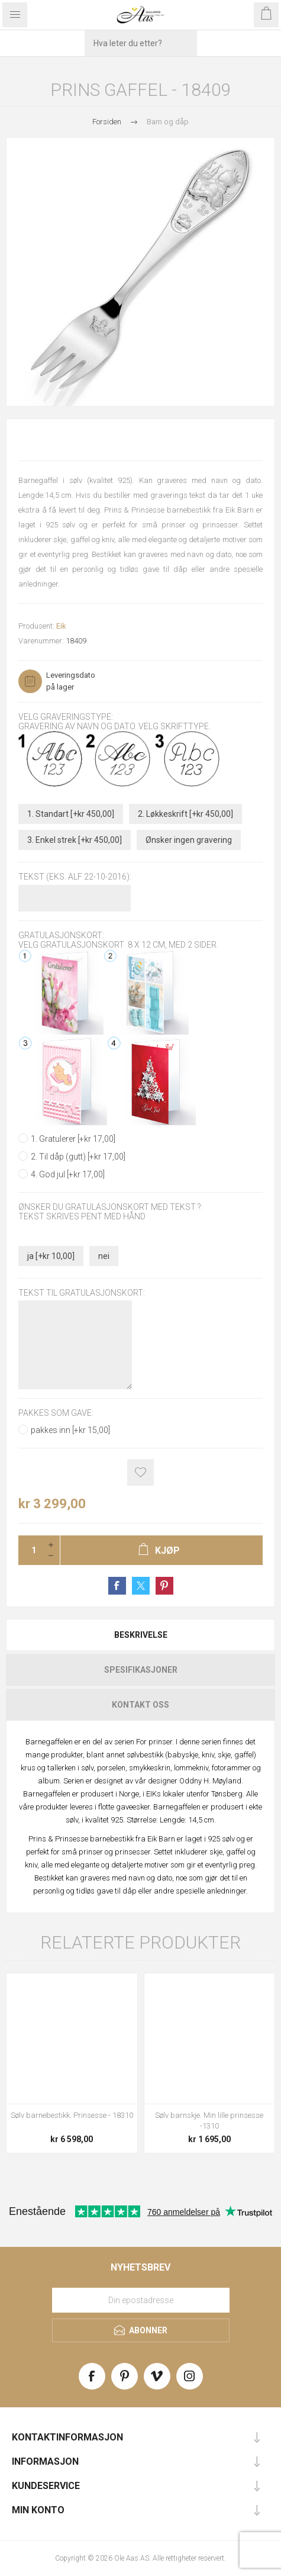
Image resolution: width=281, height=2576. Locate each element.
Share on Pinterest (164, 1586)
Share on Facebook (117, 1586)
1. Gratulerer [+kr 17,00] (73, 1139)
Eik (61, 626)
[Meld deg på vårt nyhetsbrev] (141, 2300)
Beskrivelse (140, 1635)
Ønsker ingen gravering (189, 840)
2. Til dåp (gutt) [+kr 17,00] (78, 1156)
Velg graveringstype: (65, 717)
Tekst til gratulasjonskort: (81, 1292)
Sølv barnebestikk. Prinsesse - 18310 (72, 2115)
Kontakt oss (140, 1704)
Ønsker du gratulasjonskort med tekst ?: (110, 1207)
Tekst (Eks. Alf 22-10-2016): (74, 877)
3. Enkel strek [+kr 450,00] (74, 840)
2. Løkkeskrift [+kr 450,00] (185, 814)
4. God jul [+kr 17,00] (68, 1174)
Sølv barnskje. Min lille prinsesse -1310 (209, 2120)
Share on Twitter (141, 1586)
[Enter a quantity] (30, 1550)
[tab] (140, 1635)
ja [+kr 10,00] (51, 1256)
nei (103, 1256)
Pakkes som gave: (55, 1413)
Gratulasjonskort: (61, 935)
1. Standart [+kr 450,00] (70, 814)
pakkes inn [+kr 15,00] (70, 1430)
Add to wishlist (140, 1472)
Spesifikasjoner (140, 1670)
